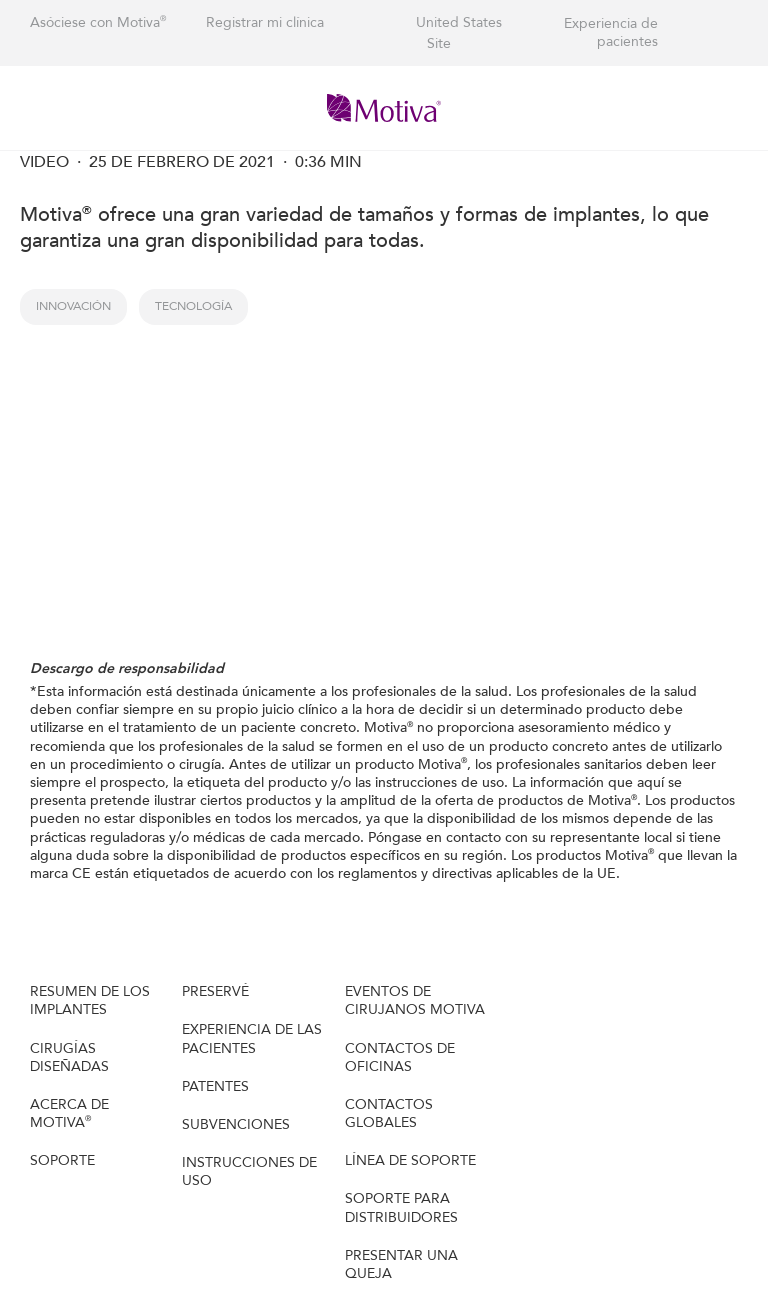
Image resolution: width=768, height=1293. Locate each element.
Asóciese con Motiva (98, 22)
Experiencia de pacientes (611, 33)
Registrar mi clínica (265, 22)
